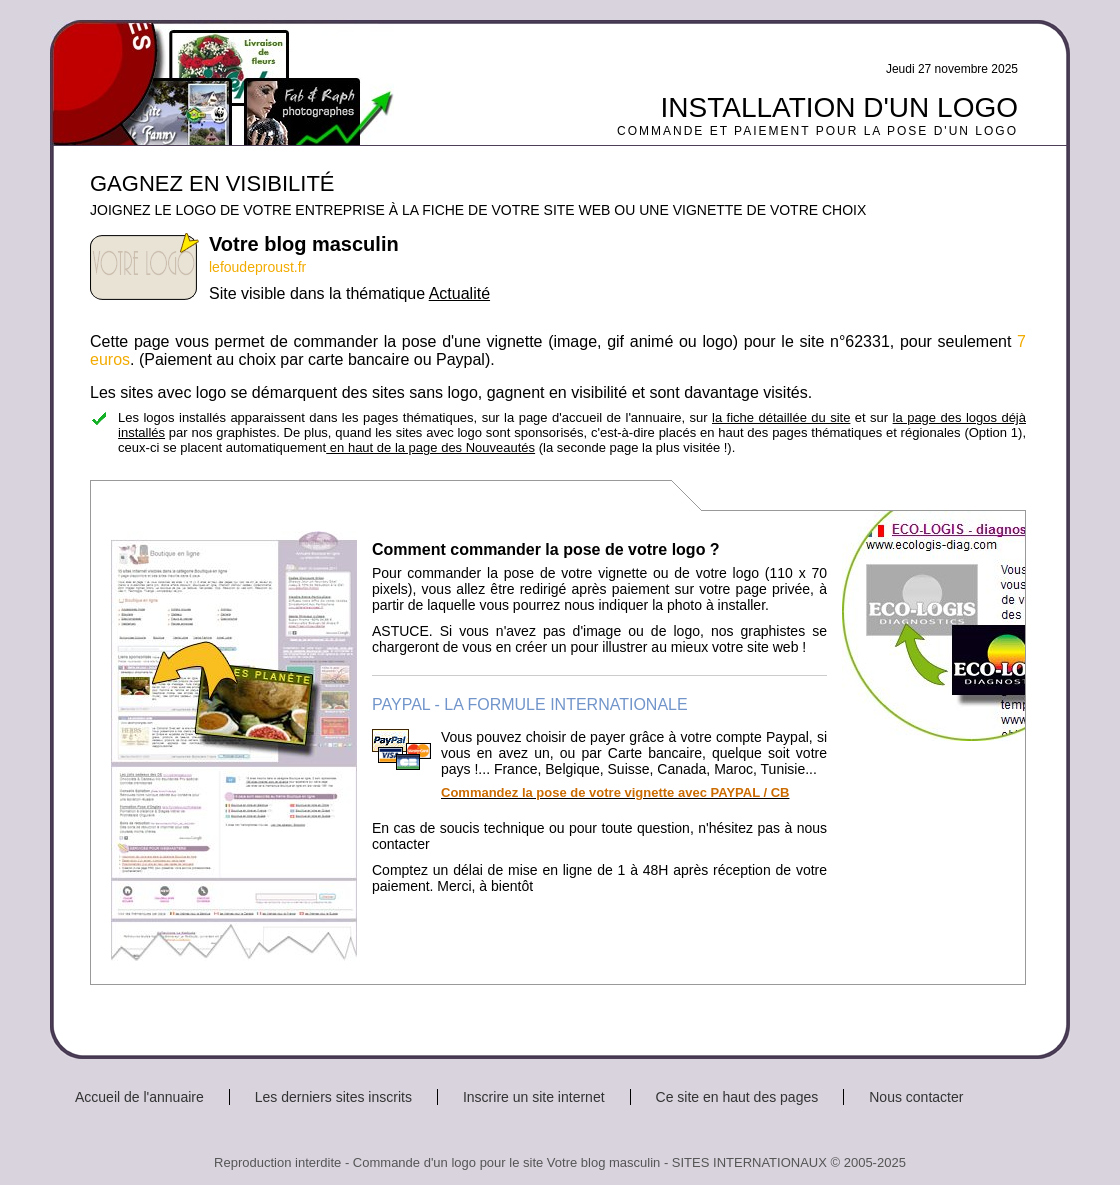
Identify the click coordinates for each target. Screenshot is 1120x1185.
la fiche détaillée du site (781, 417)
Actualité (459, 293)
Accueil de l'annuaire (139, 1097)
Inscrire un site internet (534, 1097)
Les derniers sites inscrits (333, 1097)
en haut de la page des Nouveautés (430, 447)
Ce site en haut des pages (737, 1097)
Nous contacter (916, 1097)
